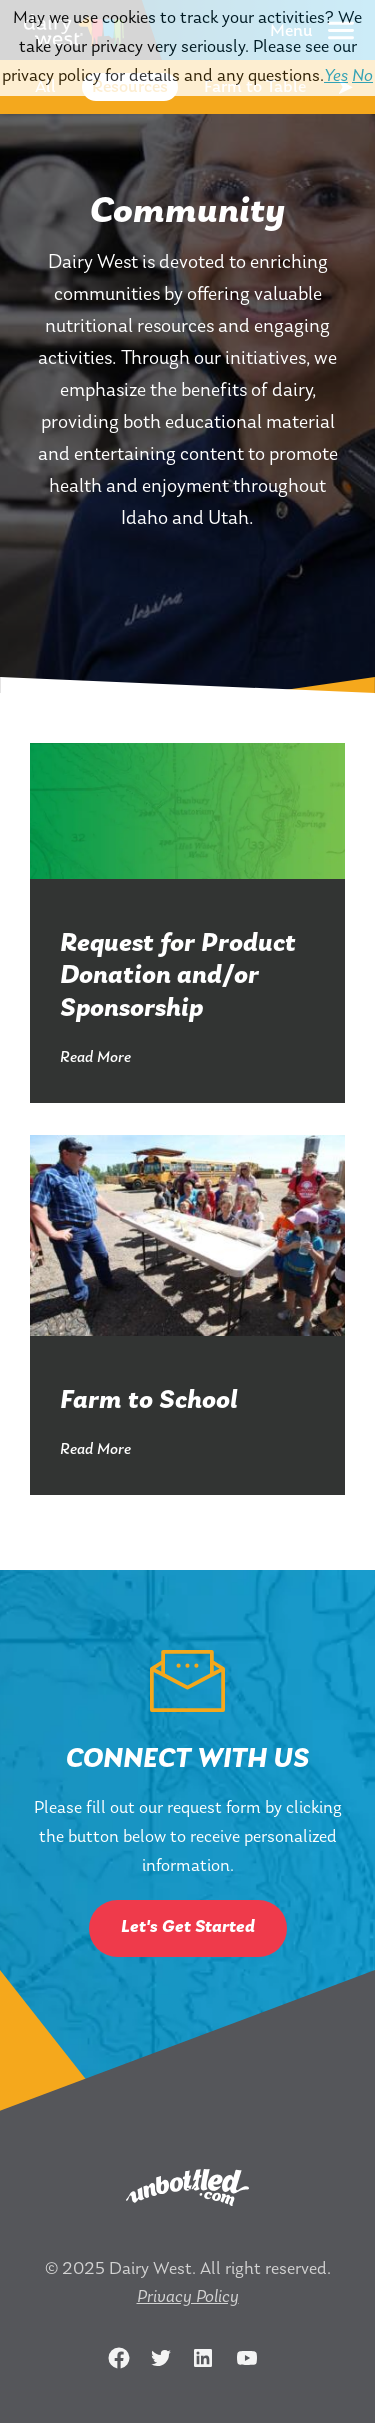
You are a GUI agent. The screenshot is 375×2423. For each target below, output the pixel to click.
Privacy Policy (188, 2297)
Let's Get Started (188, 1927)
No (362, 76)
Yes (336, 76)
